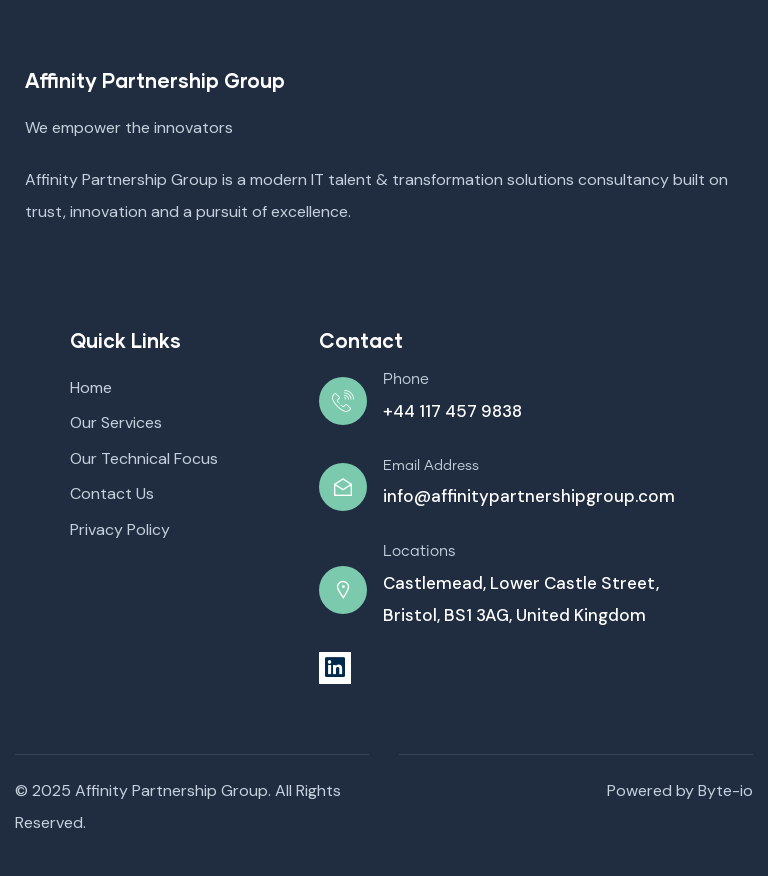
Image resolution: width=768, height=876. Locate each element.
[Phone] (343, 401)
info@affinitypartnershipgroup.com (529, 496)
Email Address (431, 466)
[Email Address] (343, 487)
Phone (406, 379)
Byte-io (725, 790)
